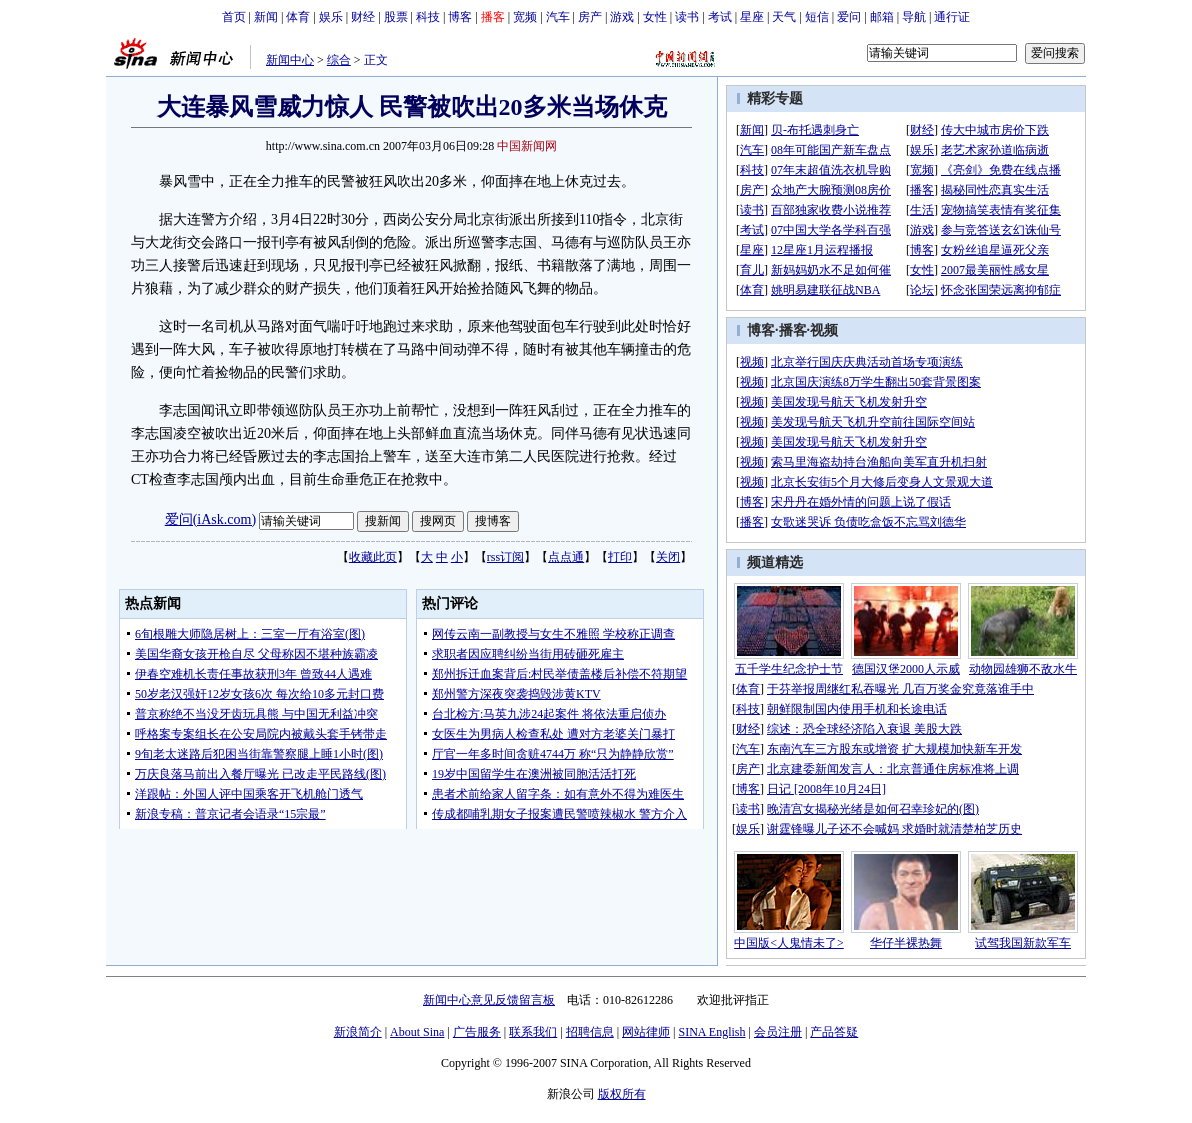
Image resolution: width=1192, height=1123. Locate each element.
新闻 (266, 17)
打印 (620, 557)
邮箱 (882, 17)
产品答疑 (834, 1032)
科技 (428, 17)
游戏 (622, 17)
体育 (298, 17)
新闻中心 (290, 60)
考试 (720, 17)
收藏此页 (373, 557)
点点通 (566, 557)
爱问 (849, 17)
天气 (784, 17)
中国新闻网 (527, 146)
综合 (339, 60)
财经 (363, 17)
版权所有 (622, 1094)
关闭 (668, 557)
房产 (590, 17)
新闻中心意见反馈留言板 (489, 1000)
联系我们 (533, 1032)
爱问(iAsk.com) (210, 519)
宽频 (525, 17)
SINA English (711, 1032)
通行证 (952, 17)
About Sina (417, 1032)
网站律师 (646, 1032)
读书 (687, 17)
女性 (655, 17)
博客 (460, 17)
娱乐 (331, 17)
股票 (396, 17)
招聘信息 (590, 1032)
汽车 (558, 17)
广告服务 (477, 1032)
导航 (914, 17)
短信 (817, 17)
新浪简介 (358, 1032)
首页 (234, 17)
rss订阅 (505, 557)
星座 (752, 17)
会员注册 (778, 1032)
